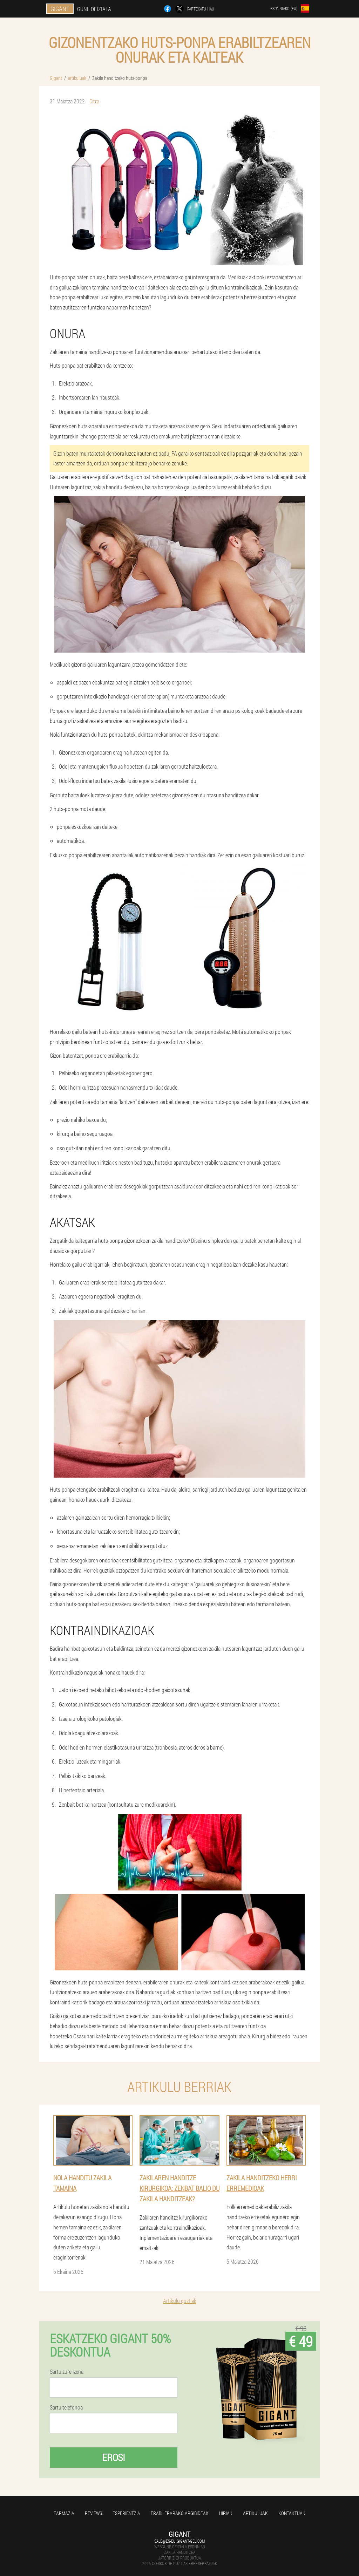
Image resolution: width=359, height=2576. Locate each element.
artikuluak (255, 2513)
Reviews (93, 2513)
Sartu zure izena (66, 2371)
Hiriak (225, 2513)
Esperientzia (126, 2513)
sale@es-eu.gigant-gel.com (179, 2541)
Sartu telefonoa (66, 2407)
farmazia (64, 2513)
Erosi (113, 2457)
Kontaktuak (291, 2513)
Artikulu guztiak (179, 2300)
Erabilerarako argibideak (180, 2513)
